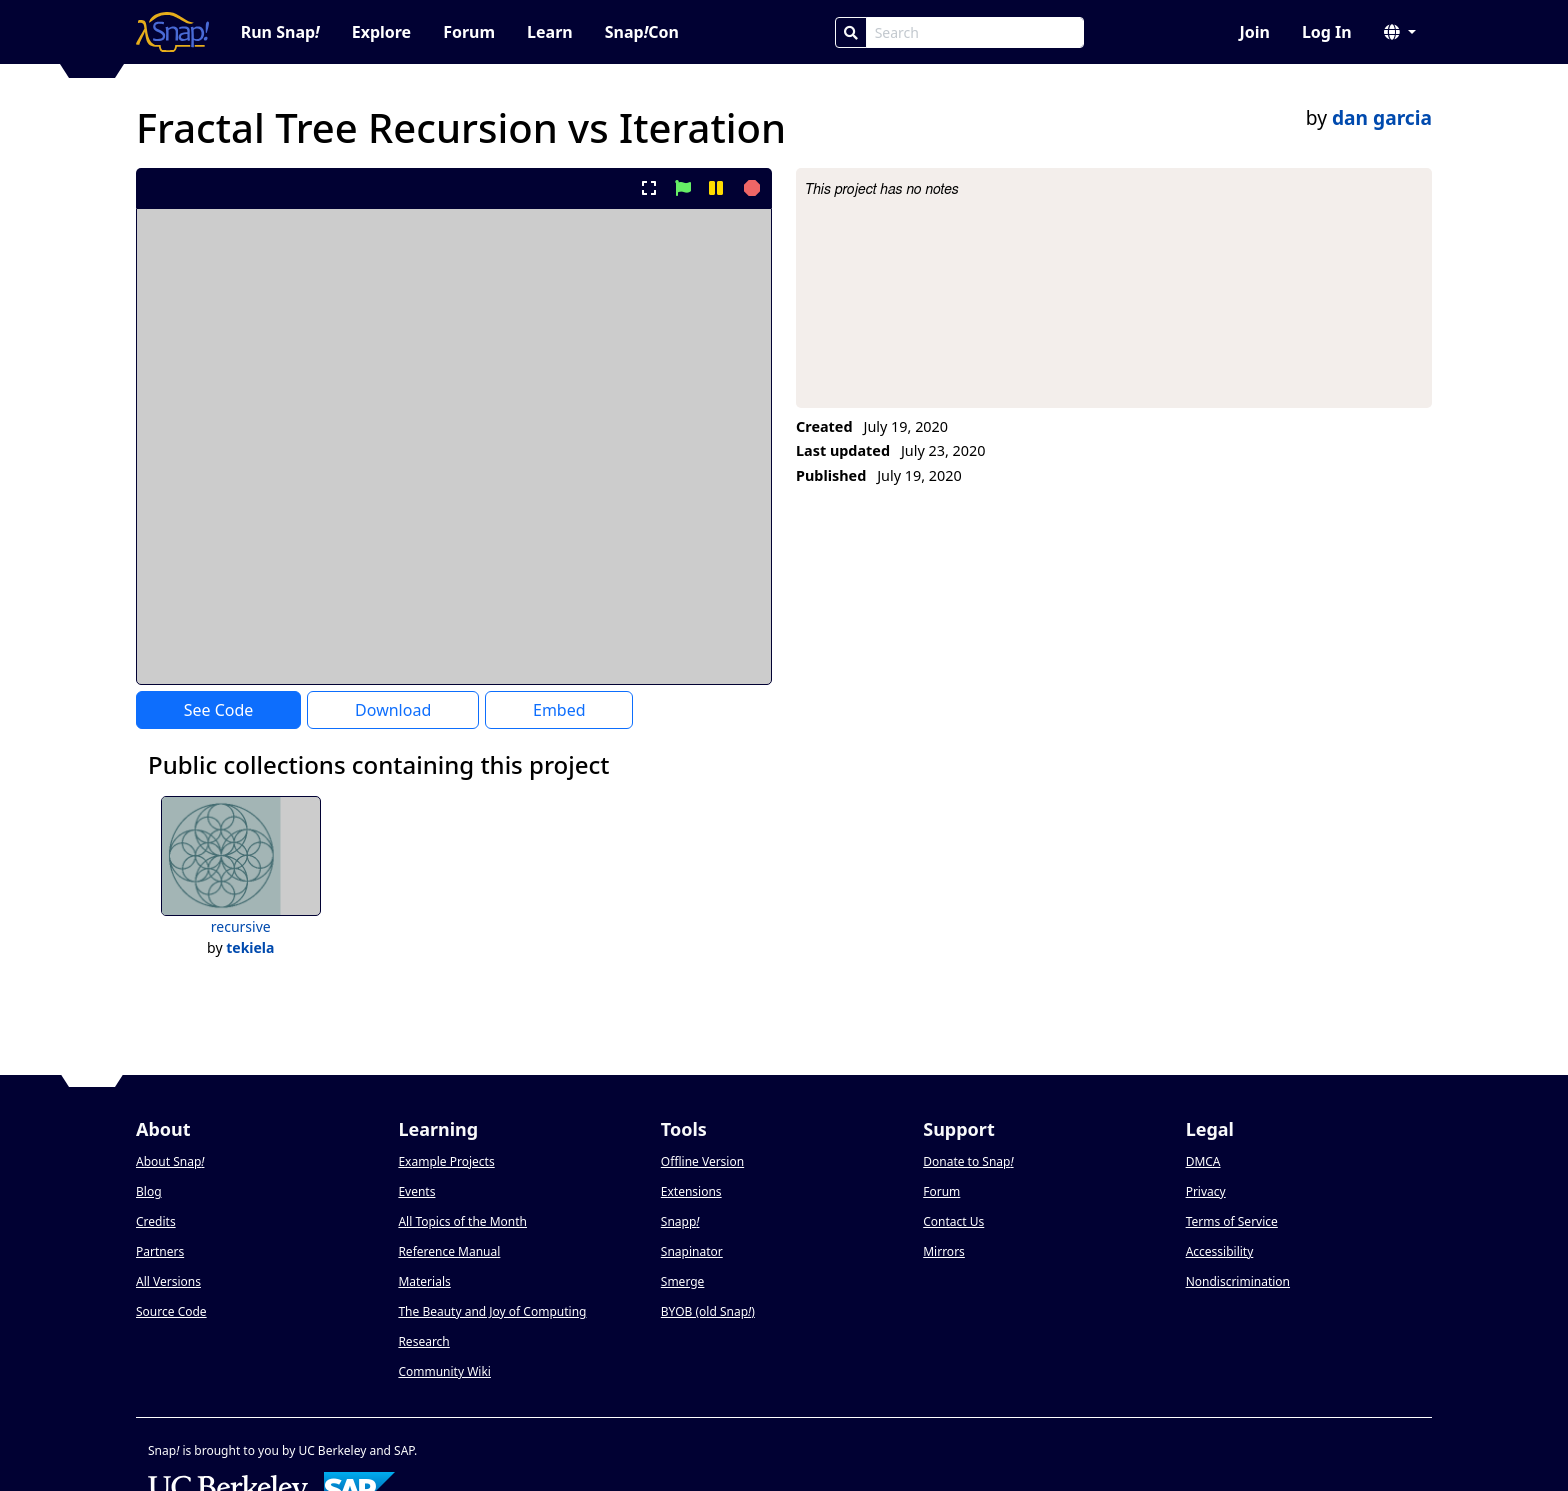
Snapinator (692, 1251)
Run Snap (280, 32)
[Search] (851, 32)
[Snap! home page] (172, 32)
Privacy (1206, 1191)
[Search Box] (975, 32)
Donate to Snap (968, 1161)
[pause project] (715, 188)
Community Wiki (444, 1371)
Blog (149, 1191)
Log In (1327, 32)
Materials (424, 1281)
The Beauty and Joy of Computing (492, 1311)
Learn (550, 32)
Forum (469, 32)
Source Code (171, 1311)
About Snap (170, 1161)
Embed (559, 710)
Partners (160, 1251)
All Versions (168, 1281)
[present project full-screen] (649, 188)
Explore (381, 32)
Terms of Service (1232, 1221)
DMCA (1203, 1161)
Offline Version (702, 1161)
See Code (219, 710)
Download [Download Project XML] (393, 710)
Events (416, 1191)
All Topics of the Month (462, 1221)
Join (1254, 32)
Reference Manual (449, 1251)
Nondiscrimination (1238, 1281)
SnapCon (642, 32)
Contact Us (953, 1221)
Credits (156, 1221)
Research (423, 1341)
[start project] (682, 188)
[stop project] (749, 188)
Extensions (691, 1191)
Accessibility (1220, 1251)
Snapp (680, 1221)
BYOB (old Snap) (708, 1311)
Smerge (683, 1281)
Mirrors (944, 1251)
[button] (1400, 32)
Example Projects (446, 1161)
